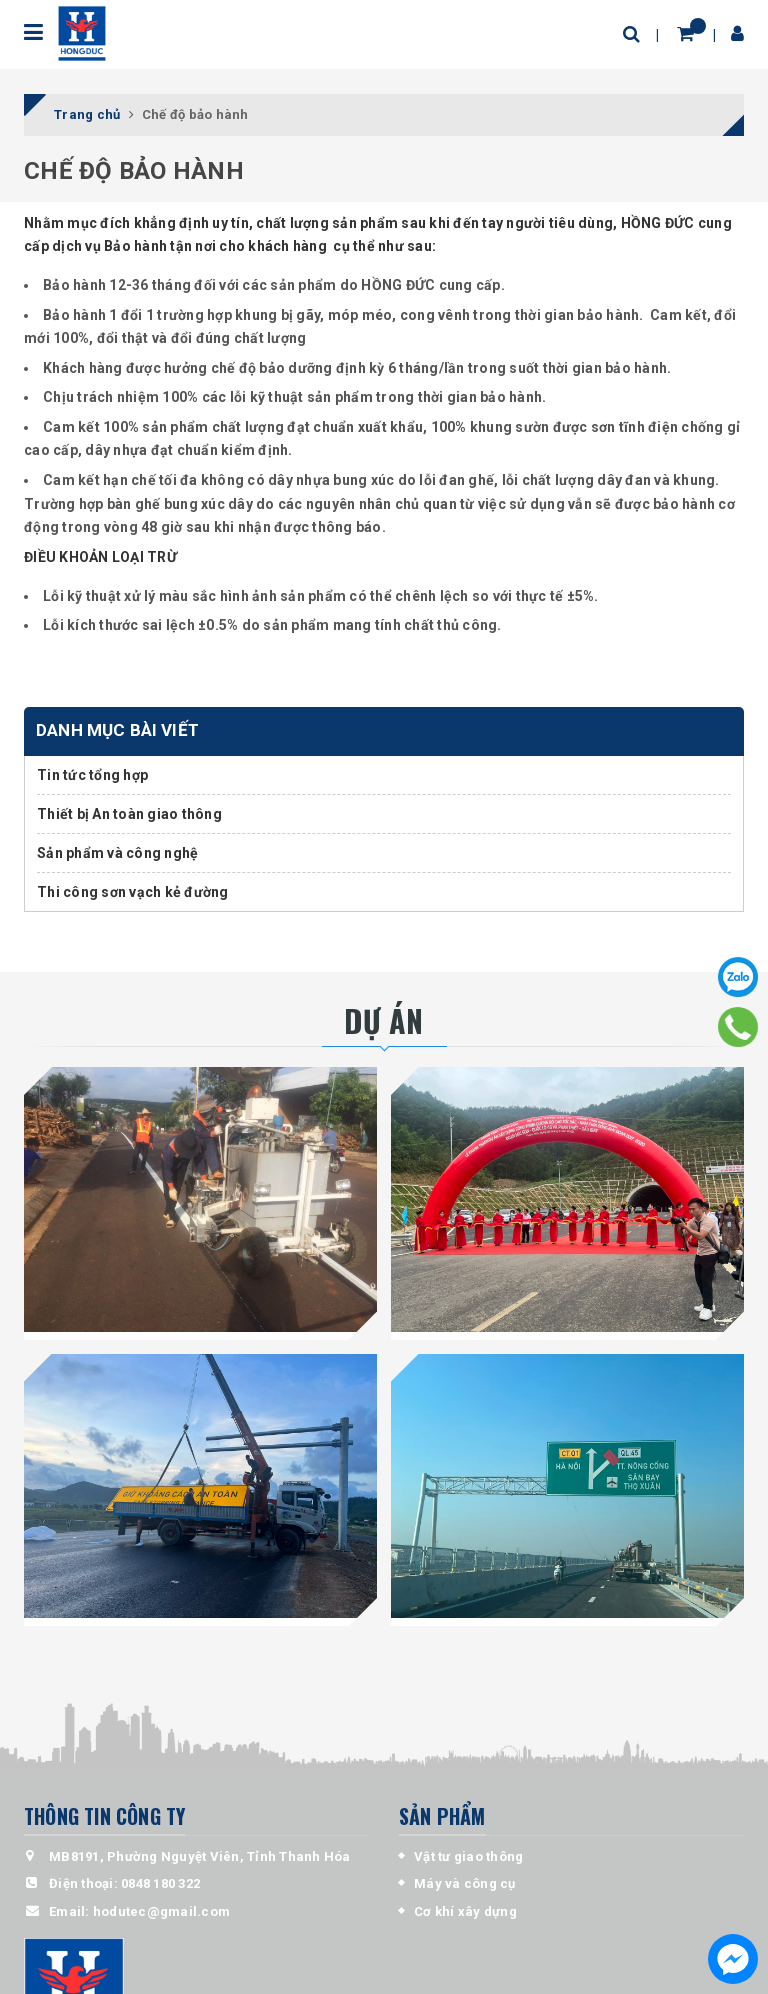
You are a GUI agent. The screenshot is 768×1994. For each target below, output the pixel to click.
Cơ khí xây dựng (465, 1911)
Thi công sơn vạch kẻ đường (133, 892)
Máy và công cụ (465, 1883)
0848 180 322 (160, 1883)
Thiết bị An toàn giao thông (129, 814)
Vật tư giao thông (468, 1856)
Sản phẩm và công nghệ (117, 853)
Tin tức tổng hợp (92, 775)
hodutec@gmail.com (161, 1911)
